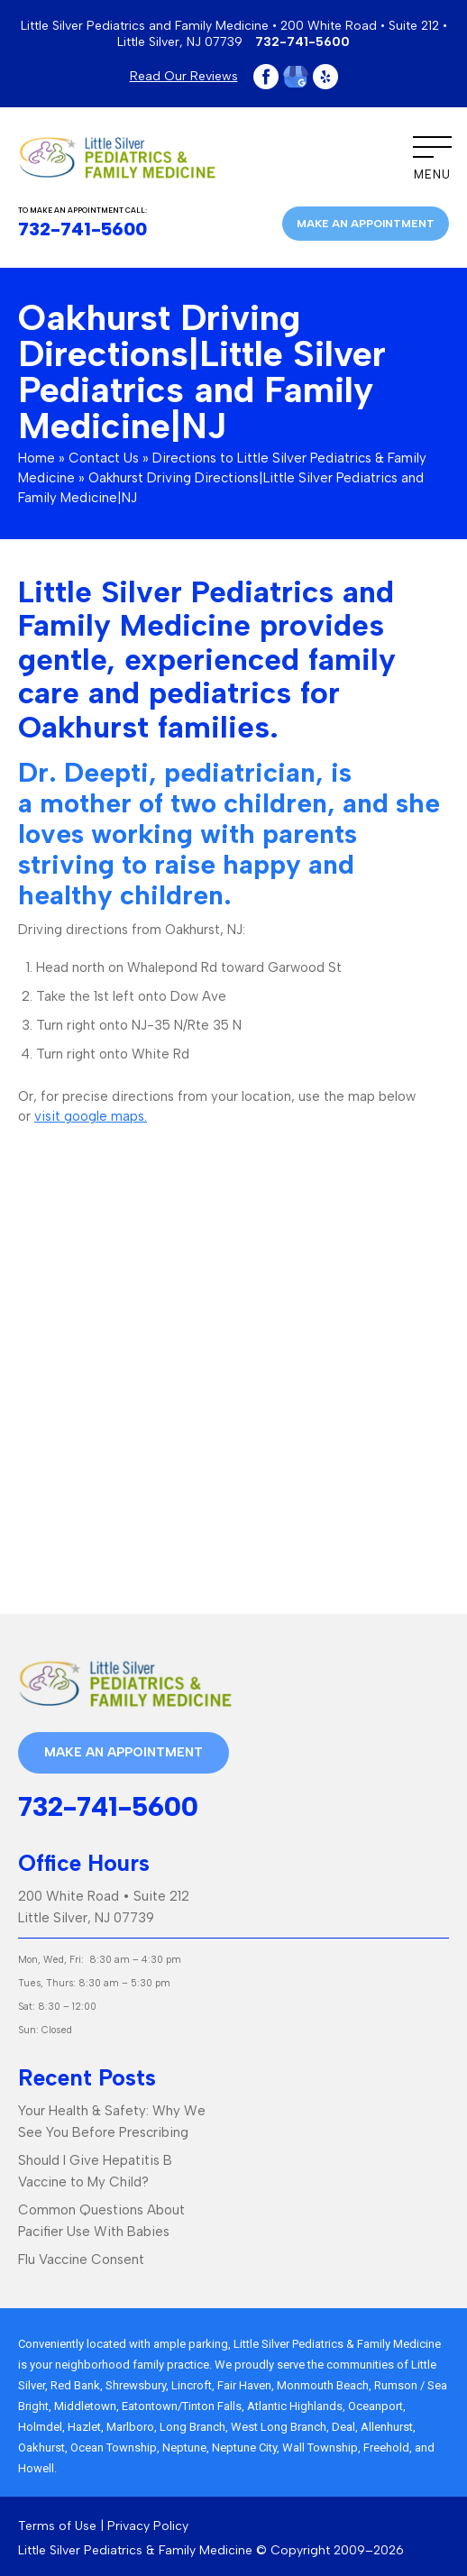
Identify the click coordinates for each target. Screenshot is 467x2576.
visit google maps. (90, 1116)
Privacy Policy (147, 2526)
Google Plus (295, 76)
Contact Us (104, 458)
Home (36, 458)
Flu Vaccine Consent (81, 2259)
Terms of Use (57, 2526)
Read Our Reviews (184, 76)
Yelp (325, 76)
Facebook (266, 76)
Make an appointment (366, 223)
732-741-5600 (302, 42)
